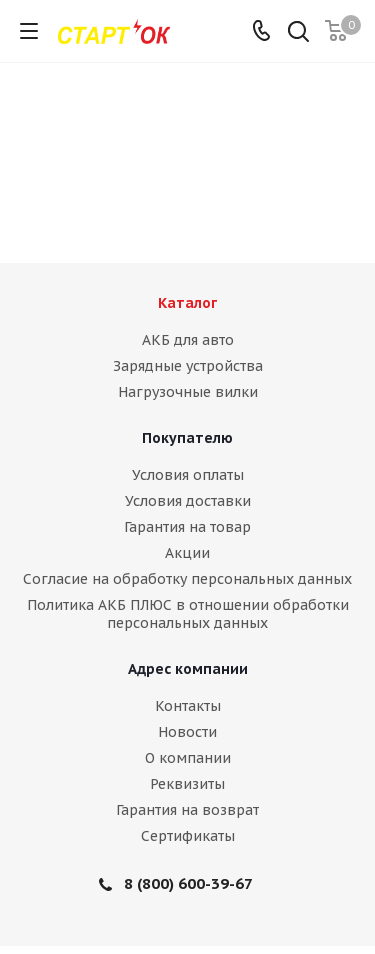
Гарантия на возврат (187, 810)
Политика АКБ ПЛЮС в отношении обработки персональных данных (188, 614)
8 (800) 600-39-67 (188, 883)
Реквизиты (187, 784)
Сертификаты (188, 836)
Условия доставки (188, 501)
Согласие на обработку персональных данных (187, 579)
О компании (188, 758)
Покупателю (187, 438)
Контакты (188, 706)
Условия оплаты (188, 475)
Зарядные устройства (188, 366)
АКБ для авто (188, 340)
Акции (187, 553)
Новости (187, 732)
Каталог (187, 303)
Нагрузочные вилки (188, 392)
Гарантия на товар (187, 527)
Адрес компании (188, 669)
